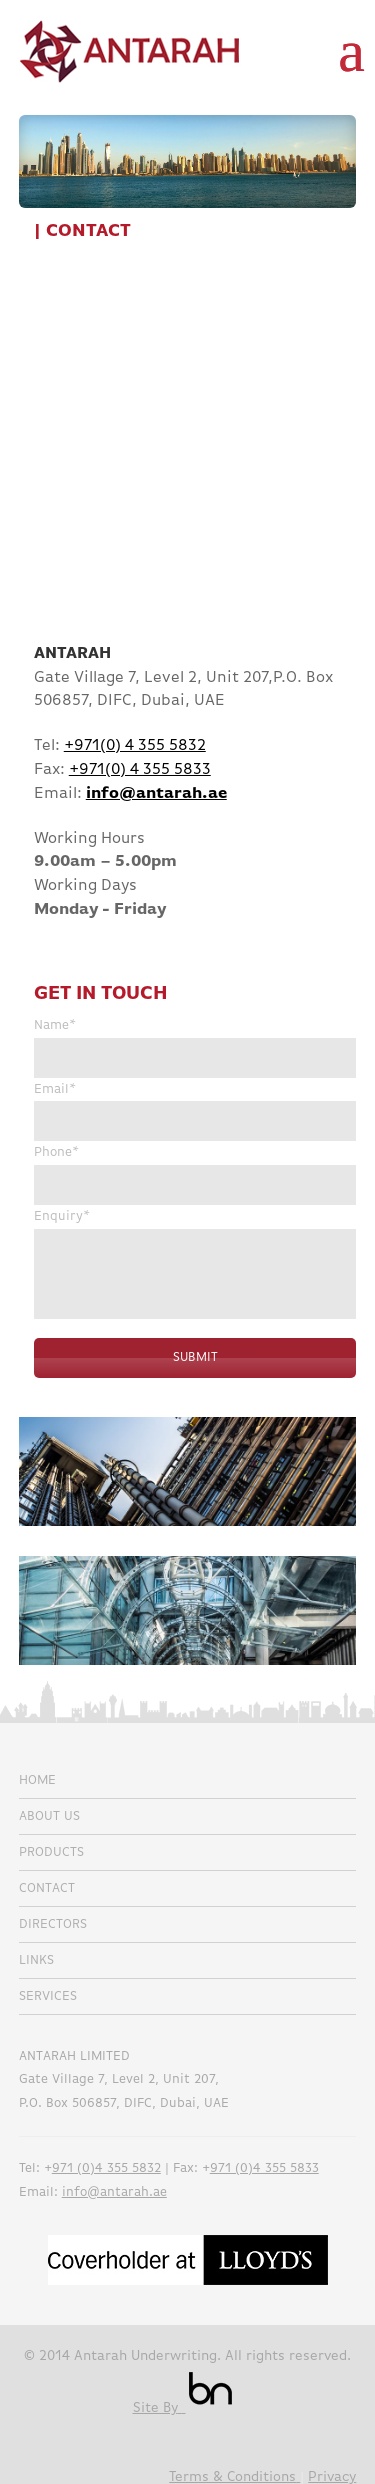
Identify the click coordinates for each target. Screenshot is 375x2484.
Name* (55, 1025)
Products (51, 1852)
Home (37, 1780)
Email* (55, 1089)
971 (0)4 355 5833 (264, 2168)
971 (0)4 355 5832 (106, 2168)
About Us (49, 1816)
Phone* (56, 1152)
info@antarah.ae (114, 2192)
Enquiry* (62, 1216)
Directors (53, 1924)
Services (48, 1996)
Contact (47, 1888)
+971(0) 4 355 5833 (140, 770)
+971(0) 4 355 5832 (135, 746)
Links (36, 1960)
